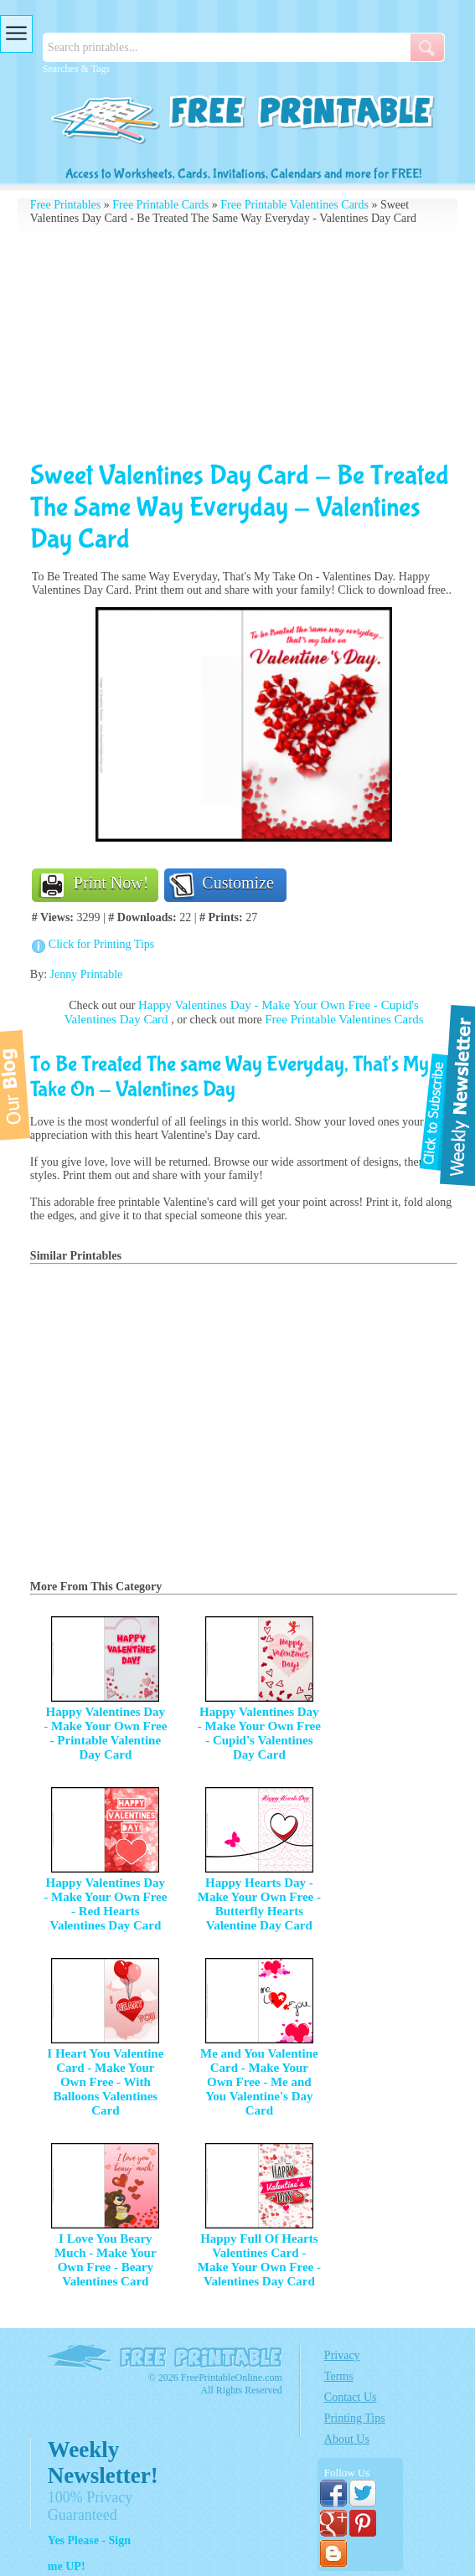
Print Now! (111, 882)
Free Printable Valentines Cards (294, 204)
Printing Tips (354, 2418)
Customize (238, 882)
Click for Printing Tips (101, 944)
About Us (346, 2439)
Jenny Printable (86, 974)
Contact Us (350, 2397)
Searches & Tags (76, 69)
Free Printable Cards (160, 204)
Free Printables (65, 204)
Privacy (342, 2355)
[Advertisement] (243, 342)
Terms (339, 2376)
